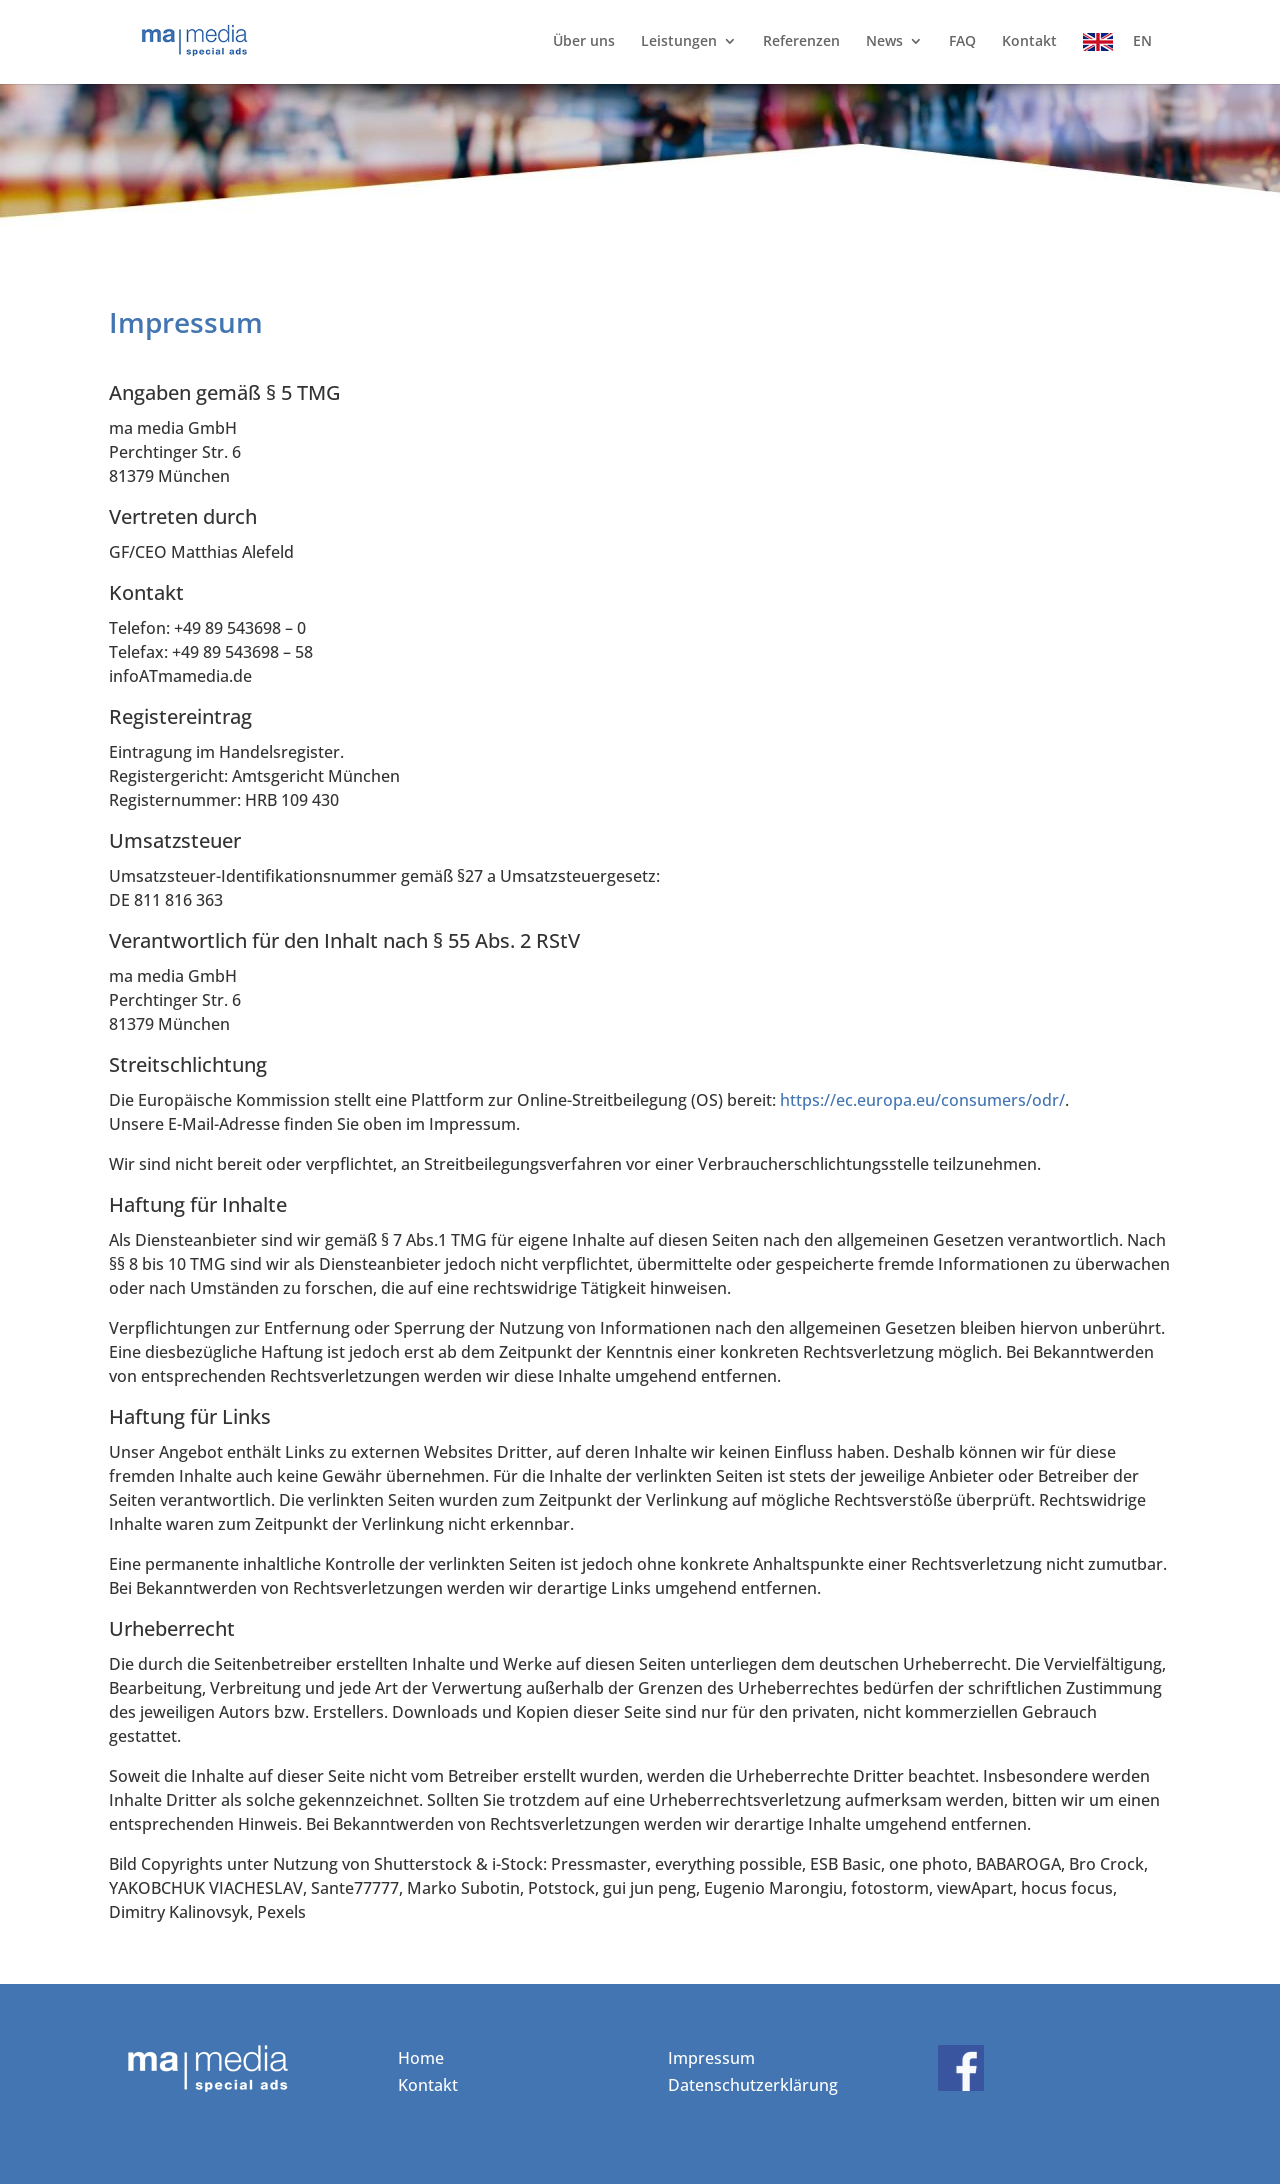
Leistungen (679, 42)
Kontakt (1029, 42)
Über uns (584, 42)
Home (421, 2058)
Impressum (711, 2058)
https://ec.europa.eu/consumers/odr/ (922, 1100)
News (884, 42)
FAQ (962, 42)
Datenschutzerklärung (753, 2085)
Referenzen (801, 42)
